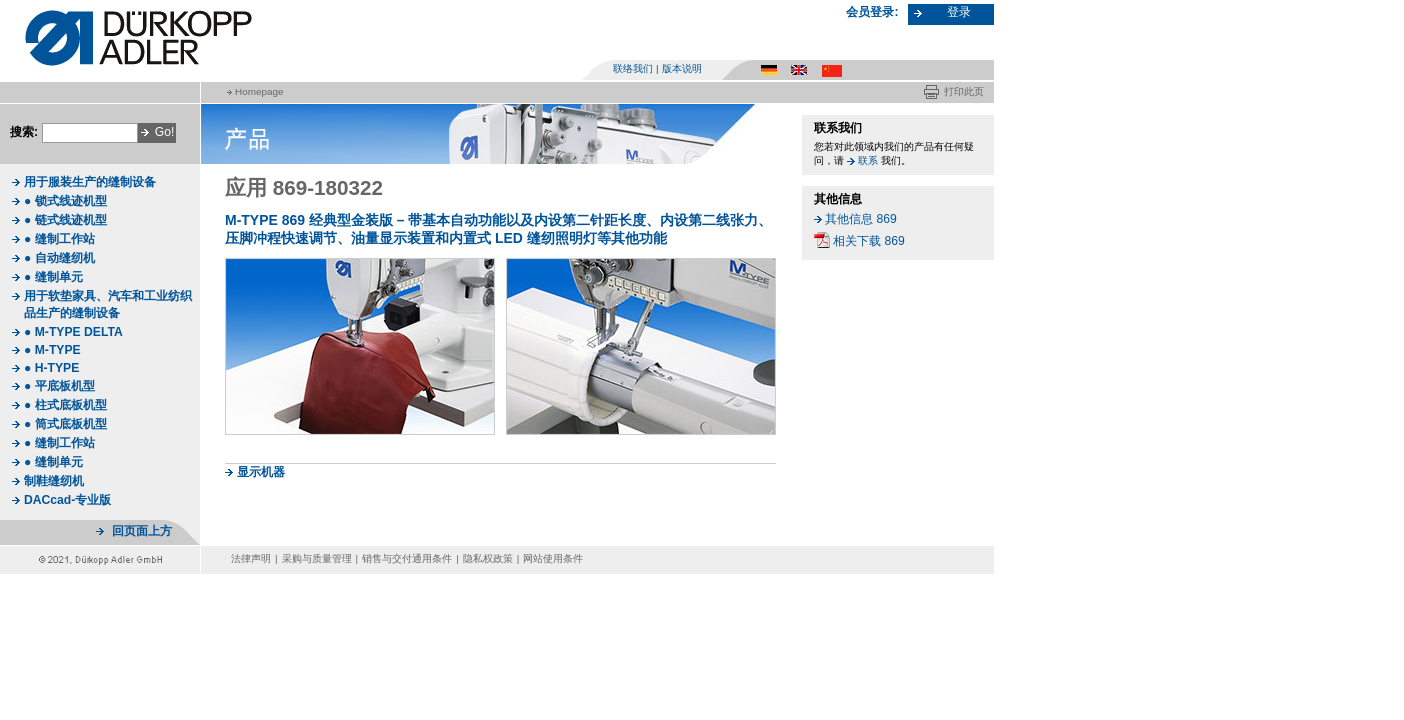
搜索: (24, 132)
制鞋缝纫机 (54, 481)
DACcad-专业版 (67, 500)
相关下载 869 (869, 241)
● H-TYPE (51, 368)
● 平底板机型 (59, 386)
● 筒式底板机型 (65, 424)
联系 (868, 160)
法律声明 (251, 558)
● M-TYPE (52, 350)
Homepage (259, 91)
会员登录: (872, 12)
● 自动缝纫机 (59, 258)
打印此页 (964, 91)
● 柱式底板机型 (65, 405)
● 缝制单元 (53, 277)
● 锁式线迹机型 (65, 201)
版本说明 (682, 68)
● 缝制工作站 (59, 239)
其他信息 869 (861, 219)
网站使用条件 (553, 558)
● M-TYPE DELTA (73, 332)
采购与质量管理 (317, 558)
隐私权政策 (488, 558)
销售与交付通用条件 (407, 558)
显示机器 (261, 472)
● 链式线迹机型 (65, 220)
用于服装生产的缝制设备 (90, 182)
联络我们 (633, 68)
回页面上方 (142, 531)
